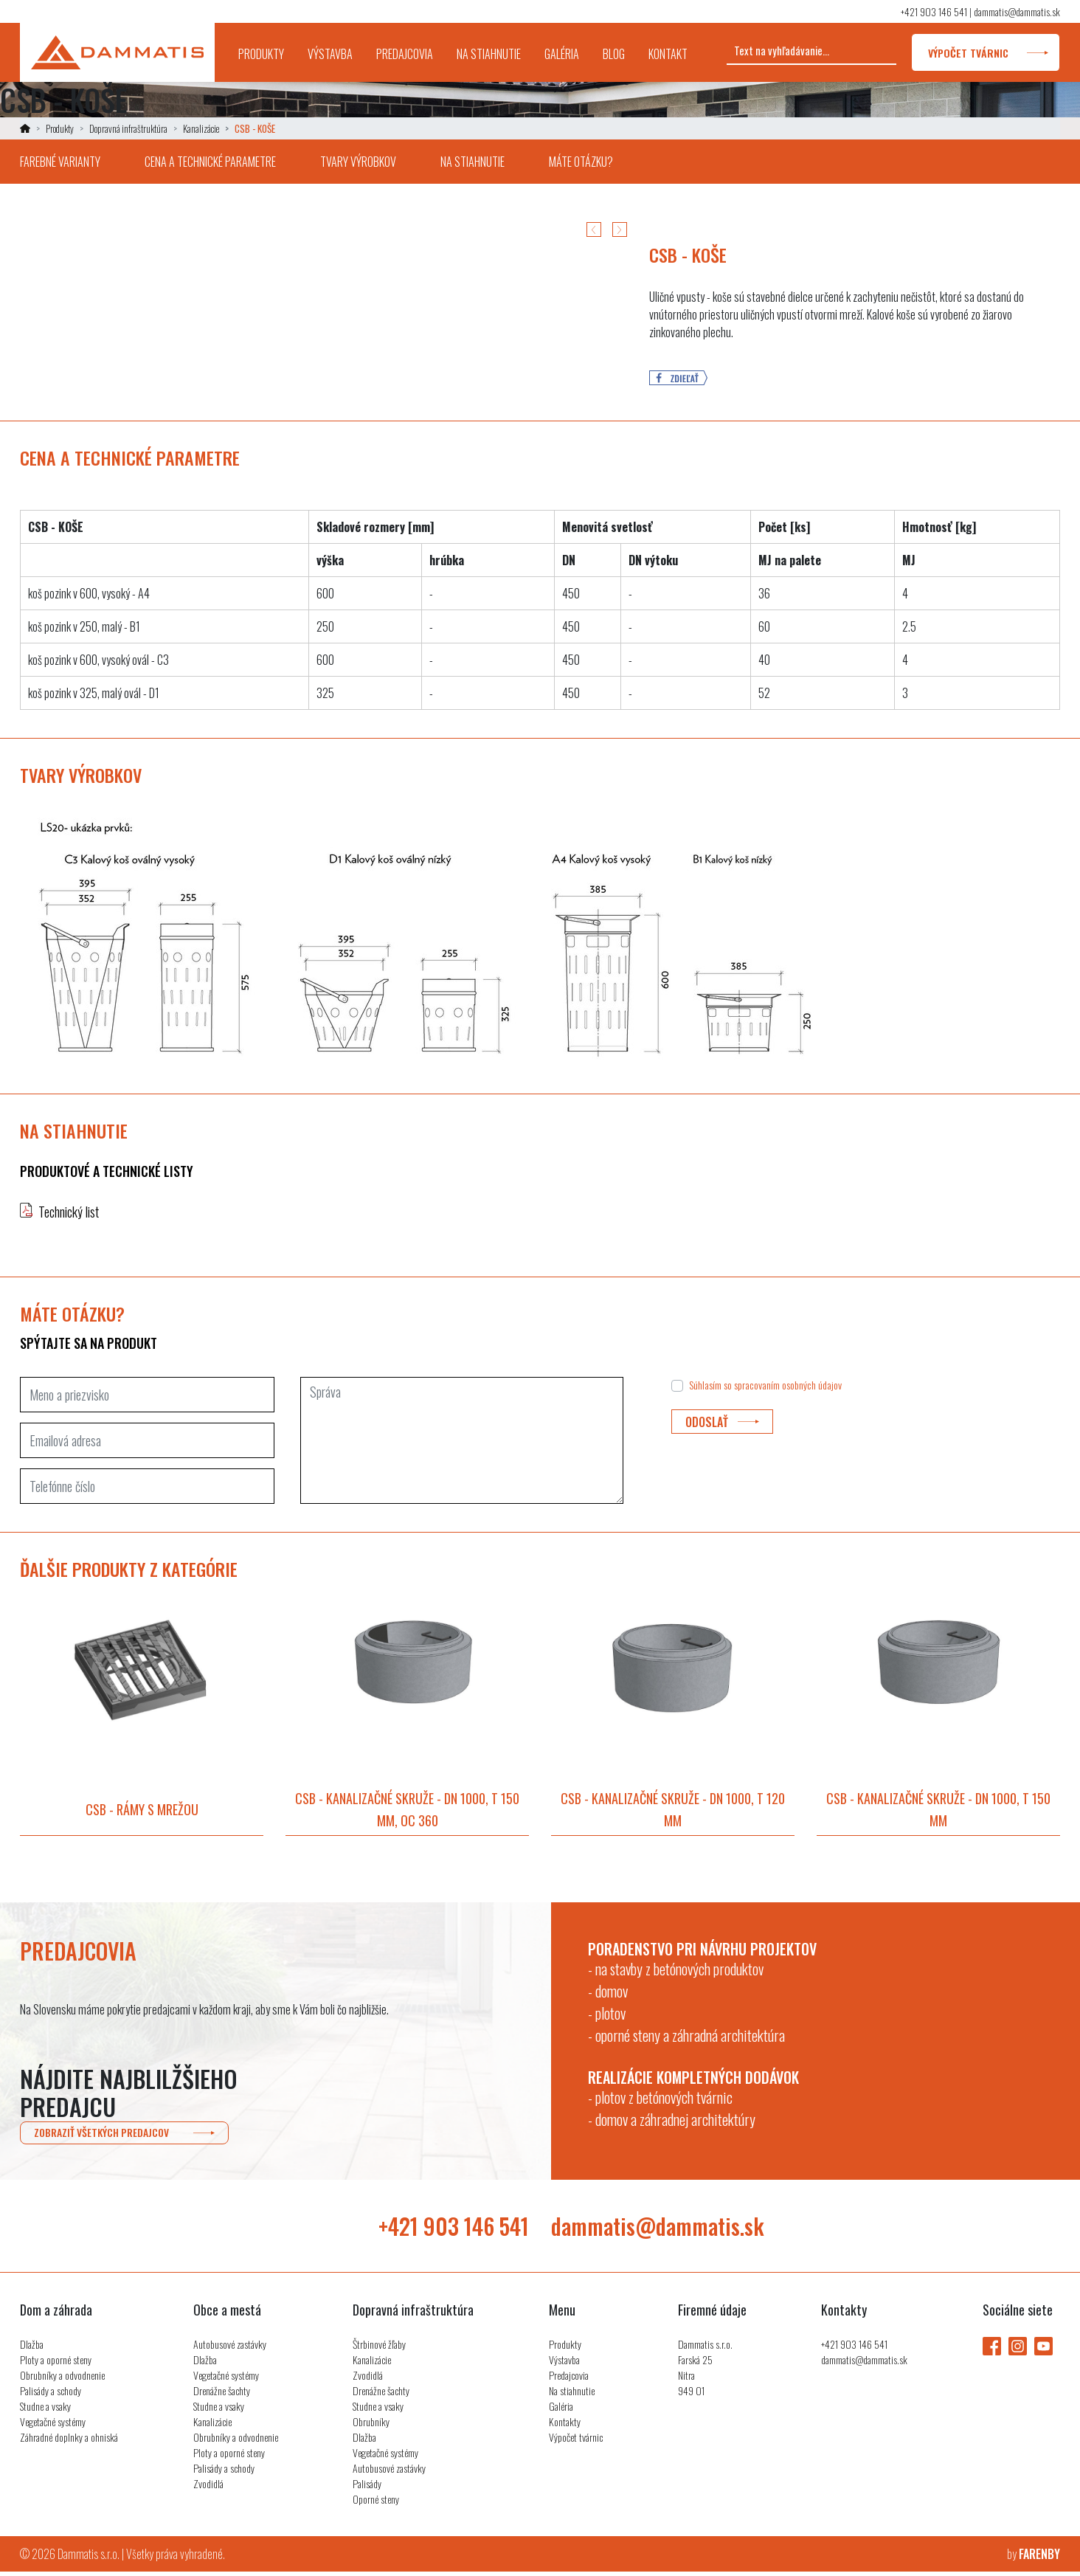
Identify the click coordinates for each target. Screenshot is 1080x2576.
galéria (561, 54)
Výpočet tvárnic (576, 2441)
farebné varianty (60, 161)
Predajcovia (569, 2379)
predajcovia (404, 54)
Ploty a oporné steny (55, 2364)
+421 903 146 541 (934, 11)
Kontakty (565, 2426)
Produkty (60, 128)
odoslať (722, 1421)
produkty (267, 44)
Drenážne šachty (221, 2395)
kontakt (668, 54)
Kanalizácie (201, 128)
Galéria (561, 2410)
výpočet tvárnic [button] (986, 52)
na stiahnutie (489, 54)
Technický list (68, 1211)
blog (614, 54)
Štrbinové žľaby (379, 2348)
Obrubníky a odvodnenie (62, 2379)
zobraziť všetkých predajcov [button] (120, 2135)
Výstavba (564, 2364)
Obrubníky (371, 2426)
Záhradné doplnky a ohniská (69, 2441)
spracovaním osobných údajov (788, 1384)
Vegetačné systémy (53, 2426)
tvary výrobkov (358, 161)
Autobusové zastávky (229, 2348)
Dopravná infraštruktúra (128, 128)
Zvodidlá (208, 2488)
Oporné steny (376, 2503)
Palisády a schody (50, 2395)
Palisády (367, 2488)
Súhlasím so (765, 1384)
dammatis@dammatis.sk (1017, 11)
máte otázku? (581, 161)
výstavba (330, 54)
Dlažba (32, 2348)
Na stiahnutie (572, 2395)
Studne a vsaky (45, 2410)
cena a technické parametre (210, 161)
